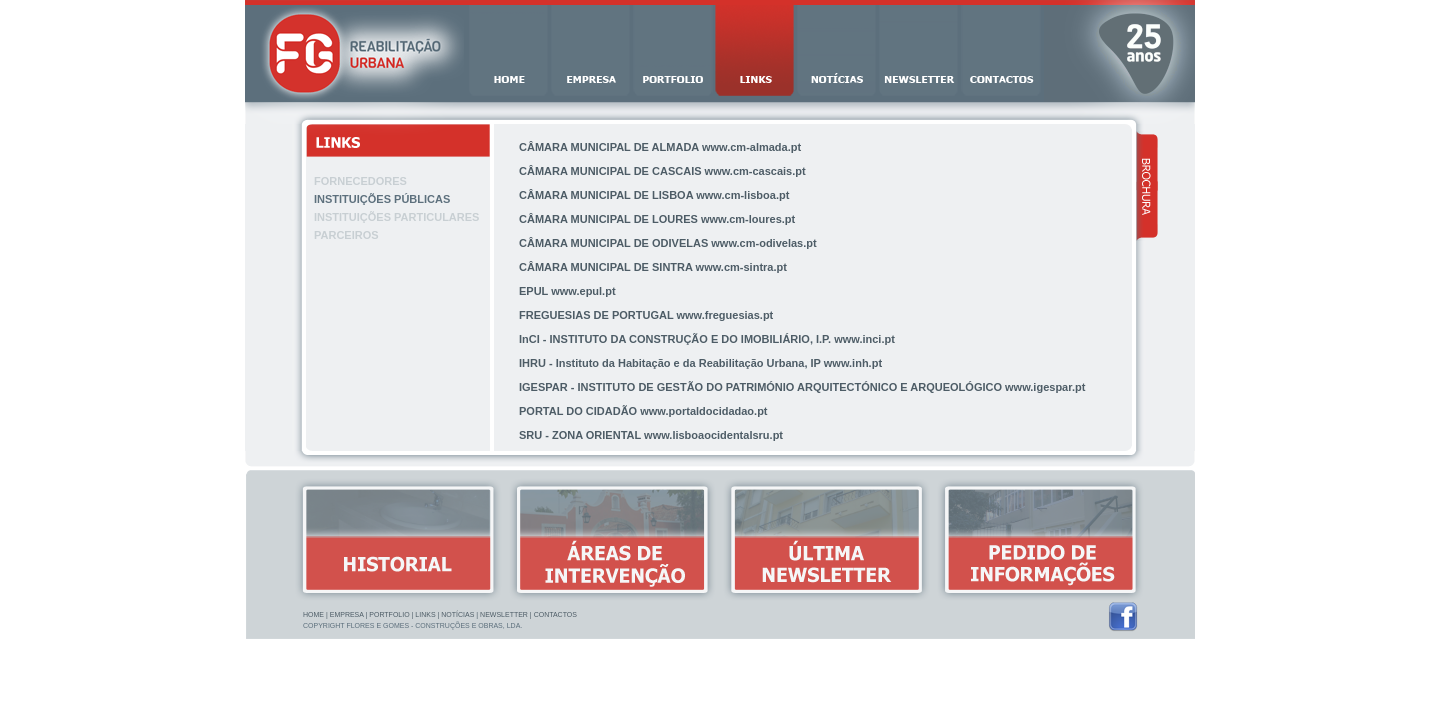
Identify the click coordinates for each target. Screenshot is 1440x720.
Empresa (347, 614)
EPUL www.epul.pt (567, 291)
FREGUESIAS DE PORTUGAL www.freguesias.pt (646, 315)
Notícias (457, 614)
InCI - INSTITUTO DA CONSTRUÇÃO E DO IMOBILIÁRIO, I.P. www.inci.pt (707, 339)
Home (313, 614)
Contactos (555, 614)
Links (425, 614)
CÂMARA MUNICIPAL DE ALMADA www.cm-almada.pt (660, 147)
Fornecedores (360, 181)
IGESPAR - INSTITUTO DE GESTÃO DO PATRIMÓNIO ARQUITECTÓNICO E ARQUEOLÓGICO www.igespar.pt (802, 387)
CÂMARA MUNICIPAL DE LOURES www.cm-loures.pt (657, 219)
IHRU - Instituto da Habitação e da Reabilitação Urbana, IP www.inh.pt (700, 363)
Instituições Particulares (396, 217)
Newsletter (504, 614)
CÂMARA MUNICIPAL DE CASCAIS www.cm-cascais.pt (662, 171)
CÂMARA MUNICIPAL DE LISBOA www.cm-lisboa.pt (654, 195)
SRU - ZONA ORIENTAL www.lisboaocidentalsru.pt (651, 435)
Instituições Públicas (382, 199)
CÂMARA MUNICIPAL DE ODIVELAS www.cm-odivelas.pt (668, 243)
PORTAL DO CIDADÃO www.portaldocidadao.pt (643, 411)
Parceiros (346, 235)
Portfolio (389, 614)
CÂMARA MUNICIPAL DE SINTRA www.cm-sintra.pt (653, 267)
